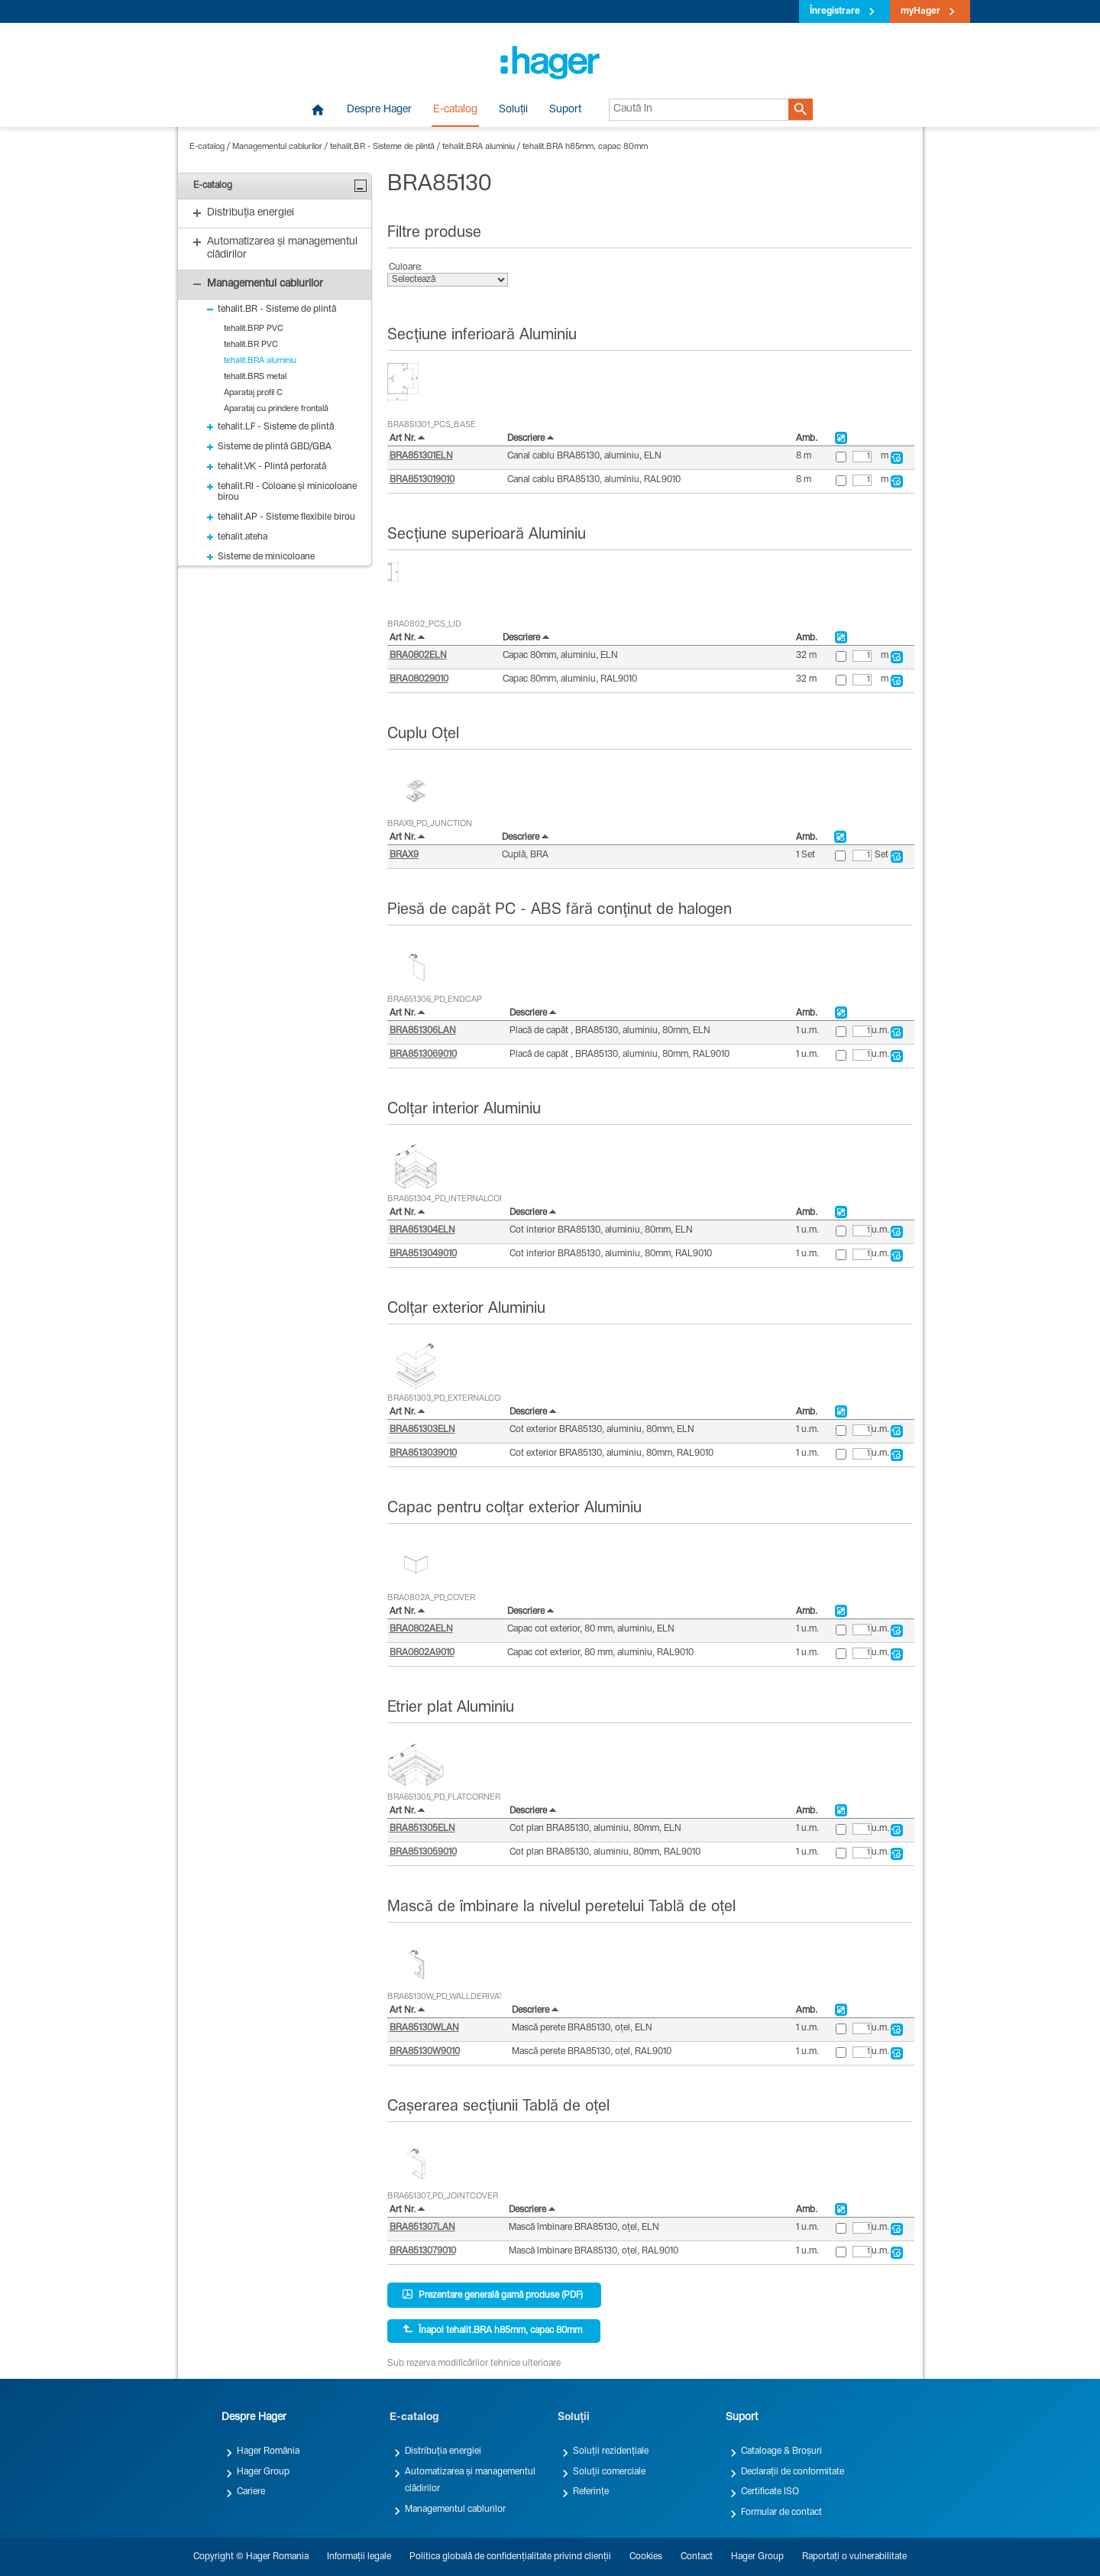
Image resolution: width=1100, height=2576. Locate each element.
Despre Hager (379, 110)
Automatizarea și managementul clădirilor (470, 2480)
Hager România (268, 2451)
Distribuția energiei (443, 2451)
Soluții (513, 110)
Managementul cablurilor (277, 147)
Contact (697, 2556)
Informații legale (359, 2556)
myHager (920, 11)
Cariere (251, 2492)
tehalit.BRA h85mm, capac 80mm (585, 147)
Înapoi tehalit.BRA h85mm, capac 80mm (492, 2330)
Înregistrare (835, 11)
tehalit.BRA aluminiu (478, 147)
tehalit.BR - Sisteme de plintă (382, 147)
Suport (565, 110)
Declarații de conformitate (792, 2472)
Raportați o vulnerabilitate (854, 2556)
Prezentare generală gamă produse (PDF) (493, 2294)
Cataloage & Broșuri (781, 2451)
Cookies (645, 2556)
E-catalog (455, 110)
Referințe (591, 2492)
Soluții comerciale (609, 2472)
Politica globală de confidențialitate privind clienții (510, 2556)
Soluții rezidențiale (611, 2451)
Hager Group (263, 2472)
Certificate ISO (770, 2492)
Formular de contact (781, 2512)
